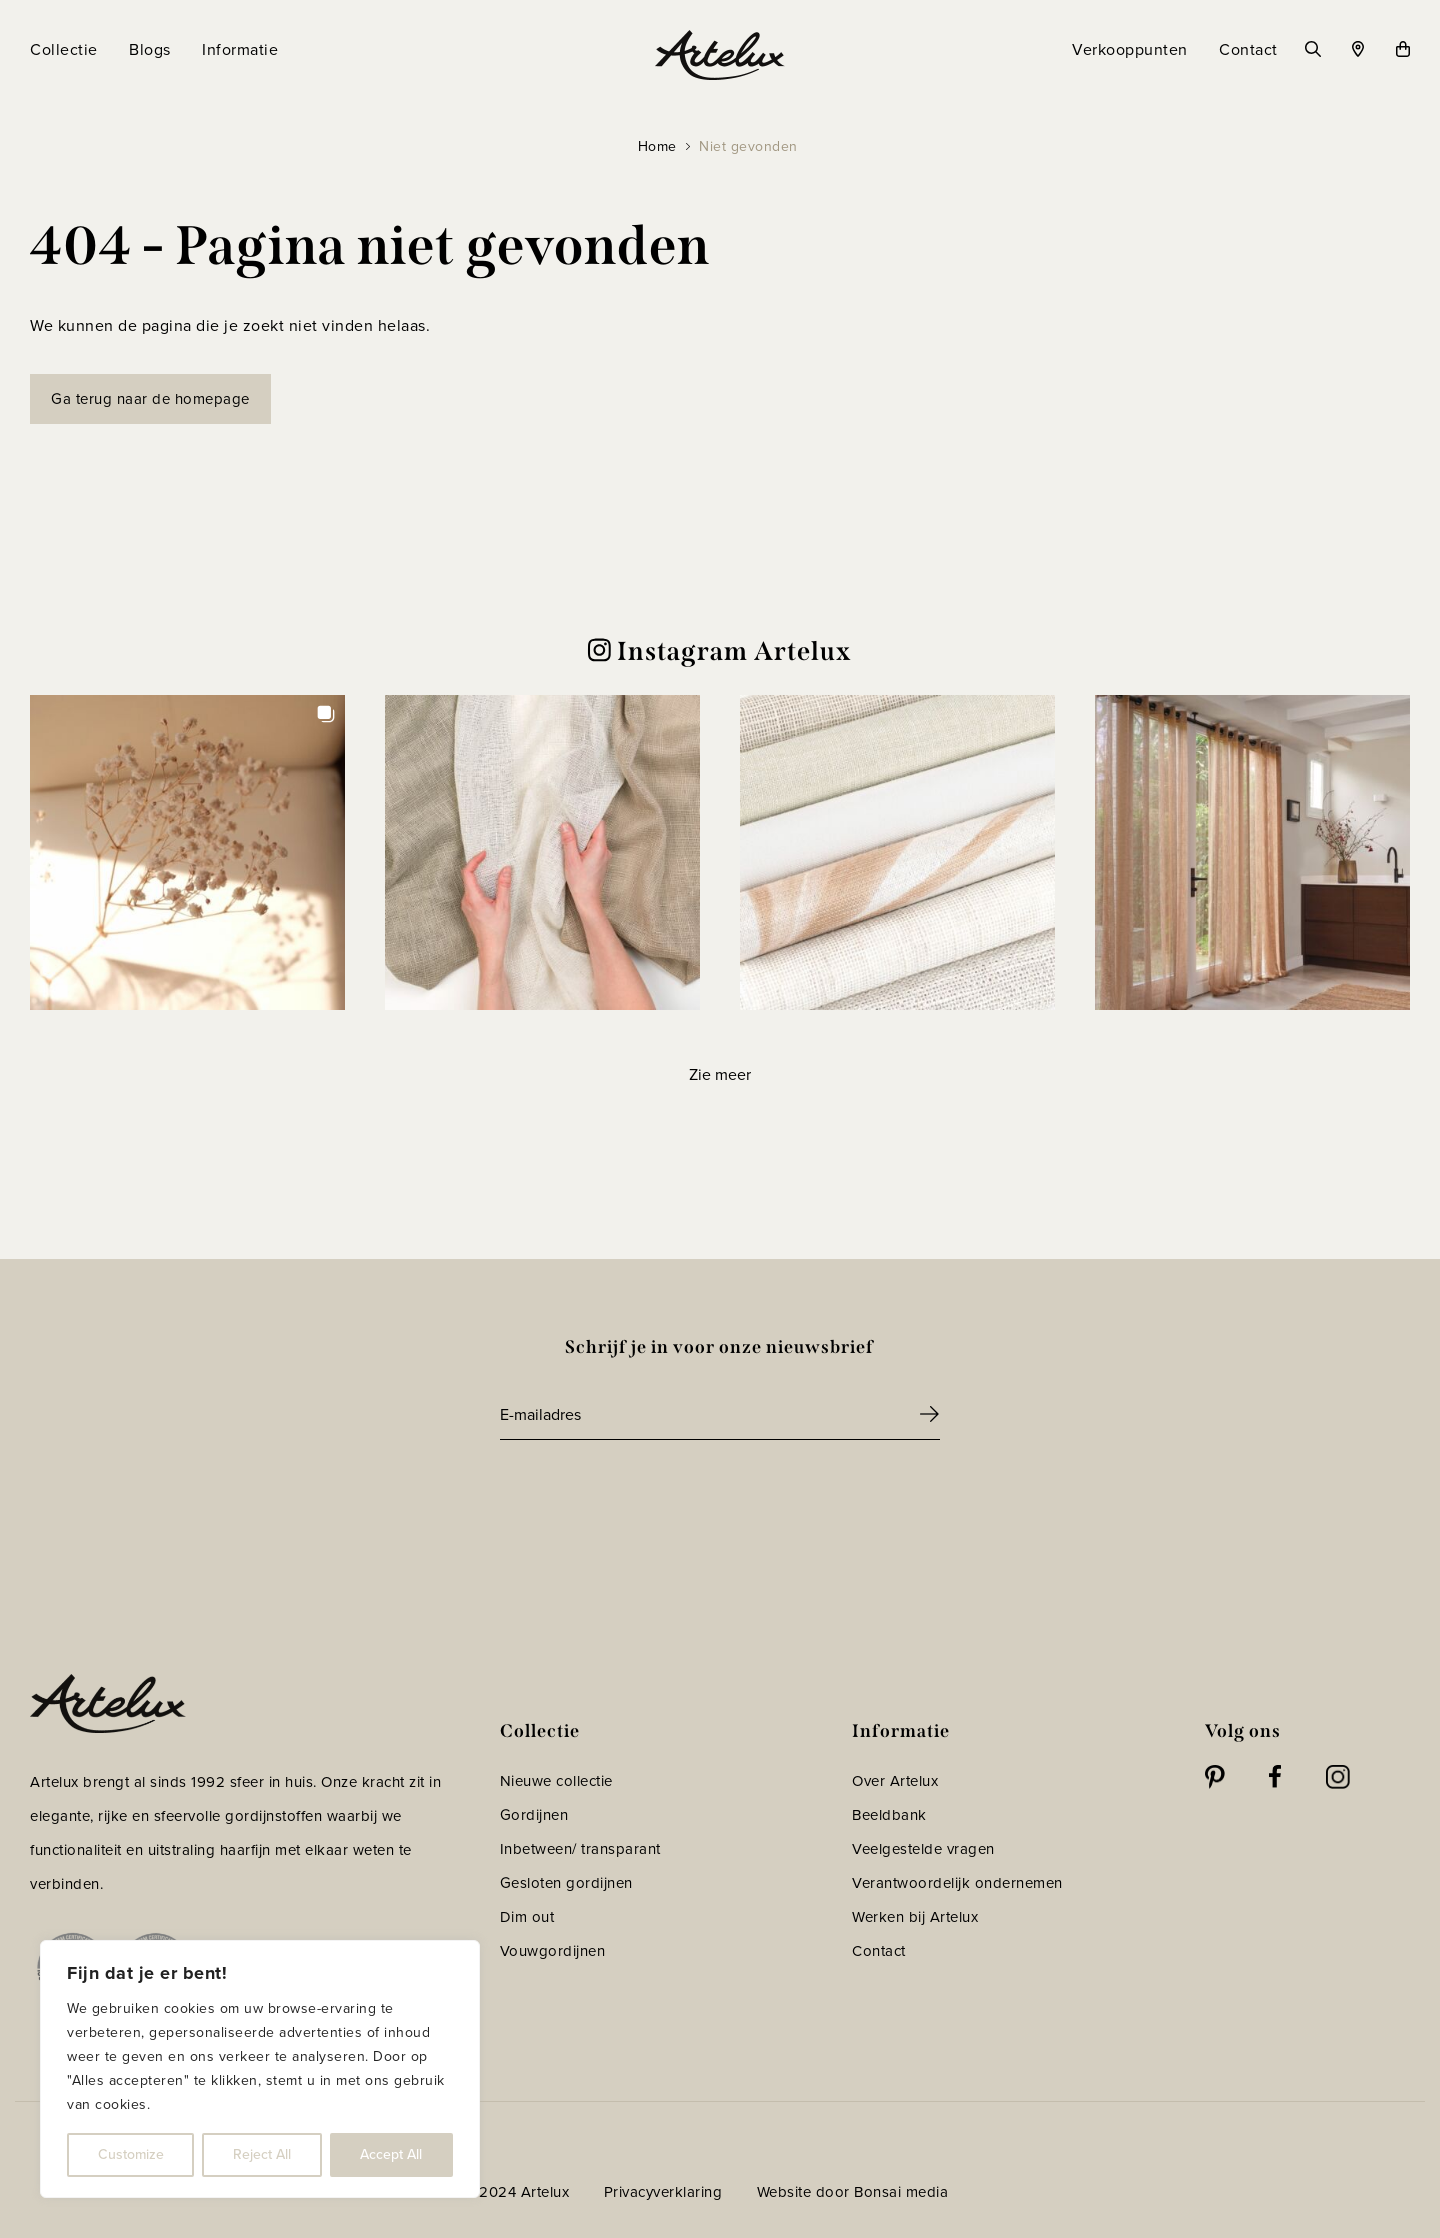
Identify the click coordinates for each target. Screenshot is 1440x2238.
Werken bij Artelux (915, 1917)
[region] (260, 2069)
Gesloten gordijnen (566, 1883)
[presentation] (652, 1495)
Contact (879, 1951)
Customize (131, 2154)
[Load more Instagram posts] (719, 1074)
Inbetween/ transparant (580, 1849)
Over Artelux (895, 1781)
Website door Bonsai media (853, 2192)
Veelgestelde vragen (923, 1849)
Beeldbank (889, 1815)
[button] (187, 852)
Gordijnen (534, 1815)
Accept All (391, 2154)
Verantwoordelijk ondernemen (957, 1883)
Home (657, 146)
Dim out (527, 1917)
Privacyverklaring (663, 2192)
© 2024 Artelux (515, 2192)
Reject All (262, 2154)
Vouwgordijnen (553, 1951)
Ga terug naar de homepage (150, 399)
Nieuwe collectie (556, 1781)
